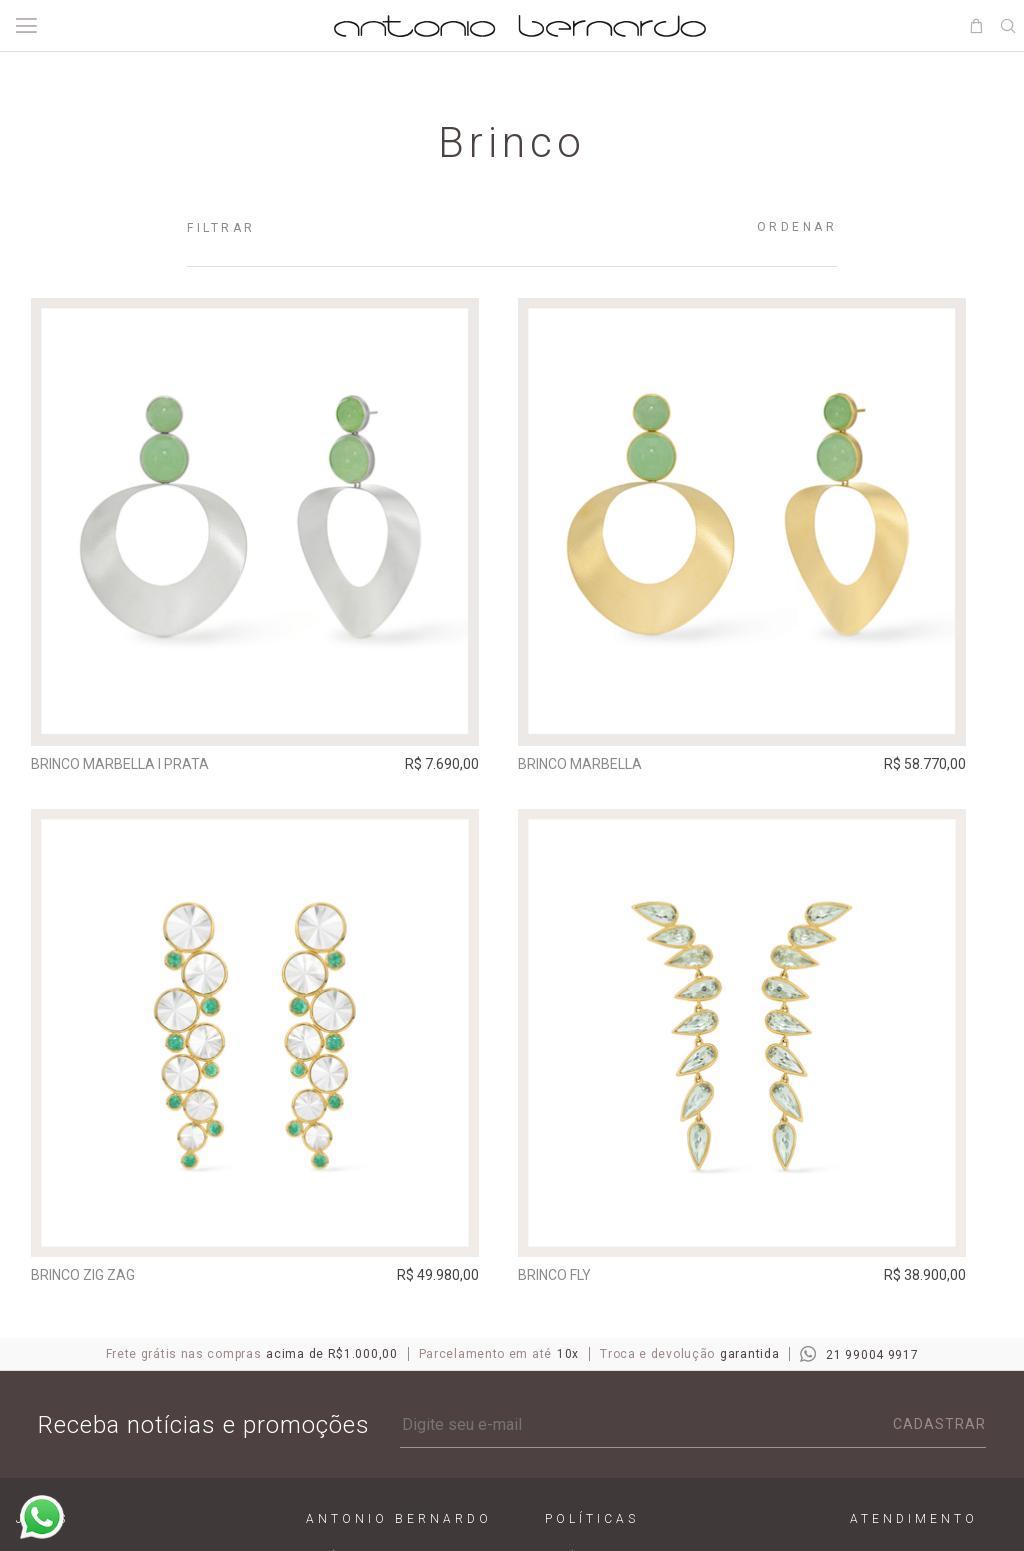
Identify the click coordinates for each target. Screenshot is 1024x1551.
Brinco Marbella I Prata (127, 764)
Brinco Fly (574, 1280)
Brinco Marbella (600, 764)
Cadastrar (939, 1435)
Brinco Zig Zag (90, 1280)
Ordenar (797, 227)
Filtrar (221, 228)
